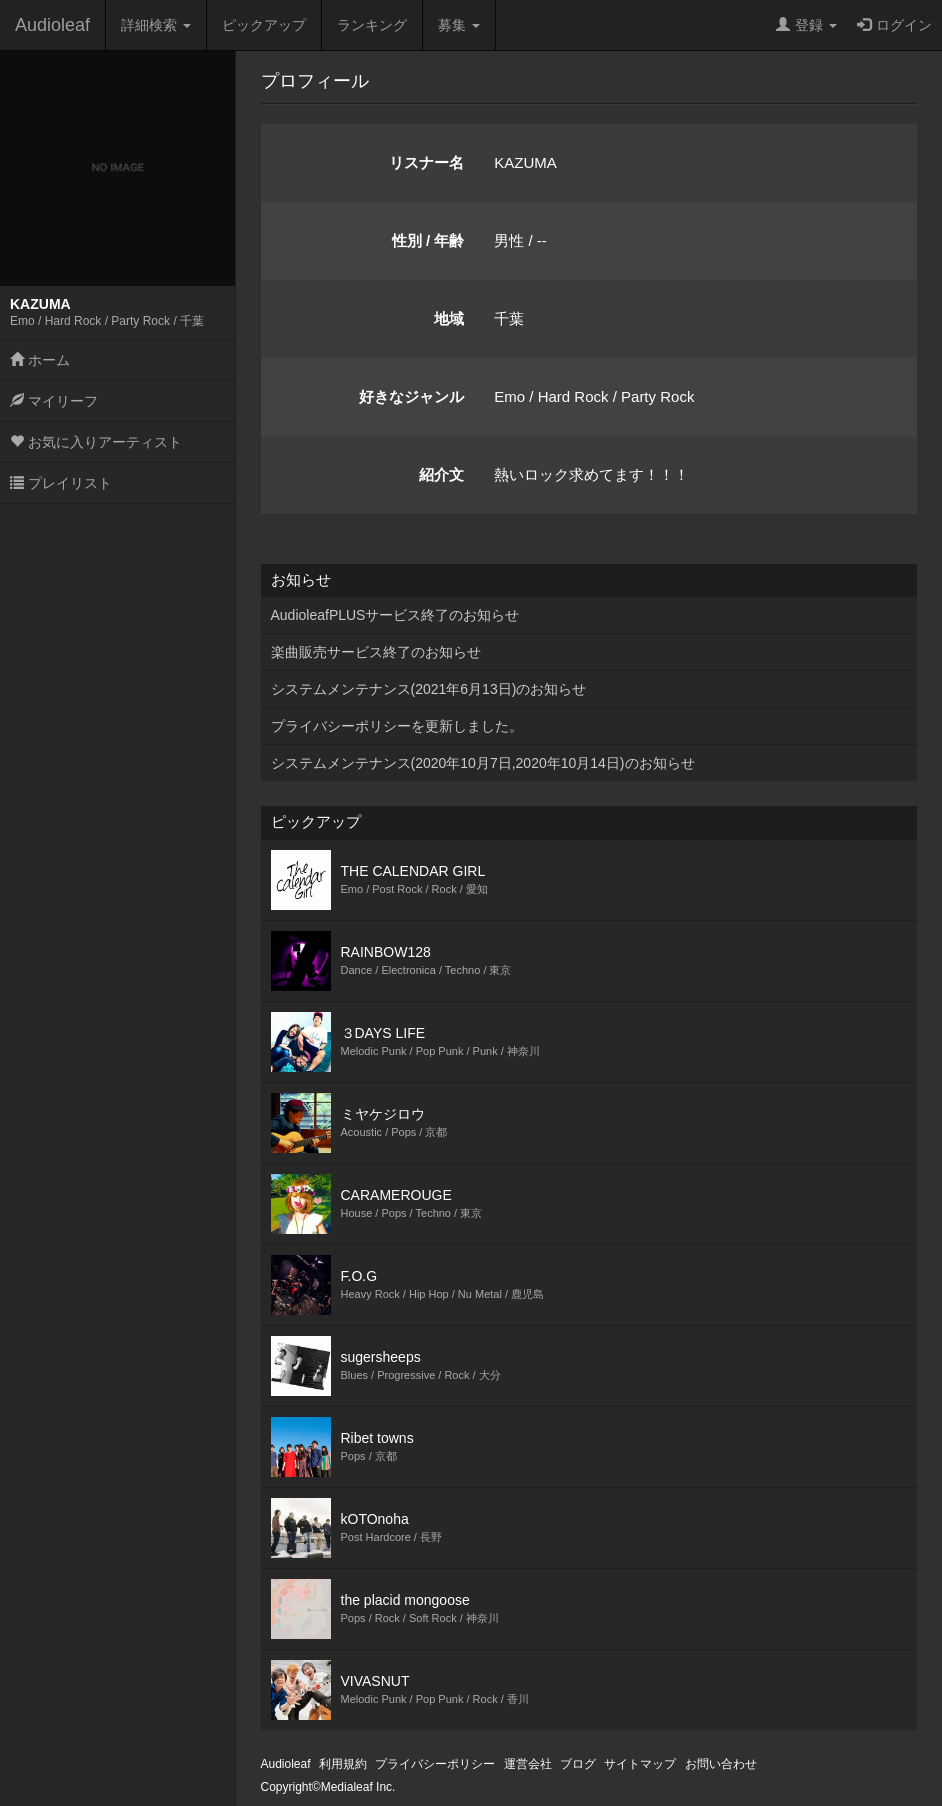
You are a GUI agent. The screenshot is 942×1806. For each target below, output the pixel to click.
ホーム (40, 360)
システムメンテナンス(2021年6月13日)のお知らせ (429, 689)
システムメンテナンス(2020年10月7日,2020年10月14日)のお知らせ (483, 763)
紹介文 (441, 474)
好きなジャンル (411, 396)
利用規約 (343, 1764)
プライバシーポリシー (435, 1764)
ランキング (372, 25)
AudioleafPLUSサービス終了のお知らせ (395, 615)
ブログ (578, 1764)
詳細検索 (156, 25)
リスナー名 (426, 162)
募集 (459, 25)
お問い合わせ (721, 1764)
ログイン (894, 25)
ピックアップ (264, 25)
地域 (449, 318)
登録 (806, 25)
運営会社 (528, 1764)
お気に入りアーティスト (96, 442)
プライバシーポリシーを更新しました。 (397, 726)
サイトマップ (640, 1764)
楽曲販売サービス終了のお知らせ (376, 652)
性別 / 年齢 (428, 240)
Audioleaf (52, 25)
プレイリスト (61, 483)
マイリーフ (54, 401)
